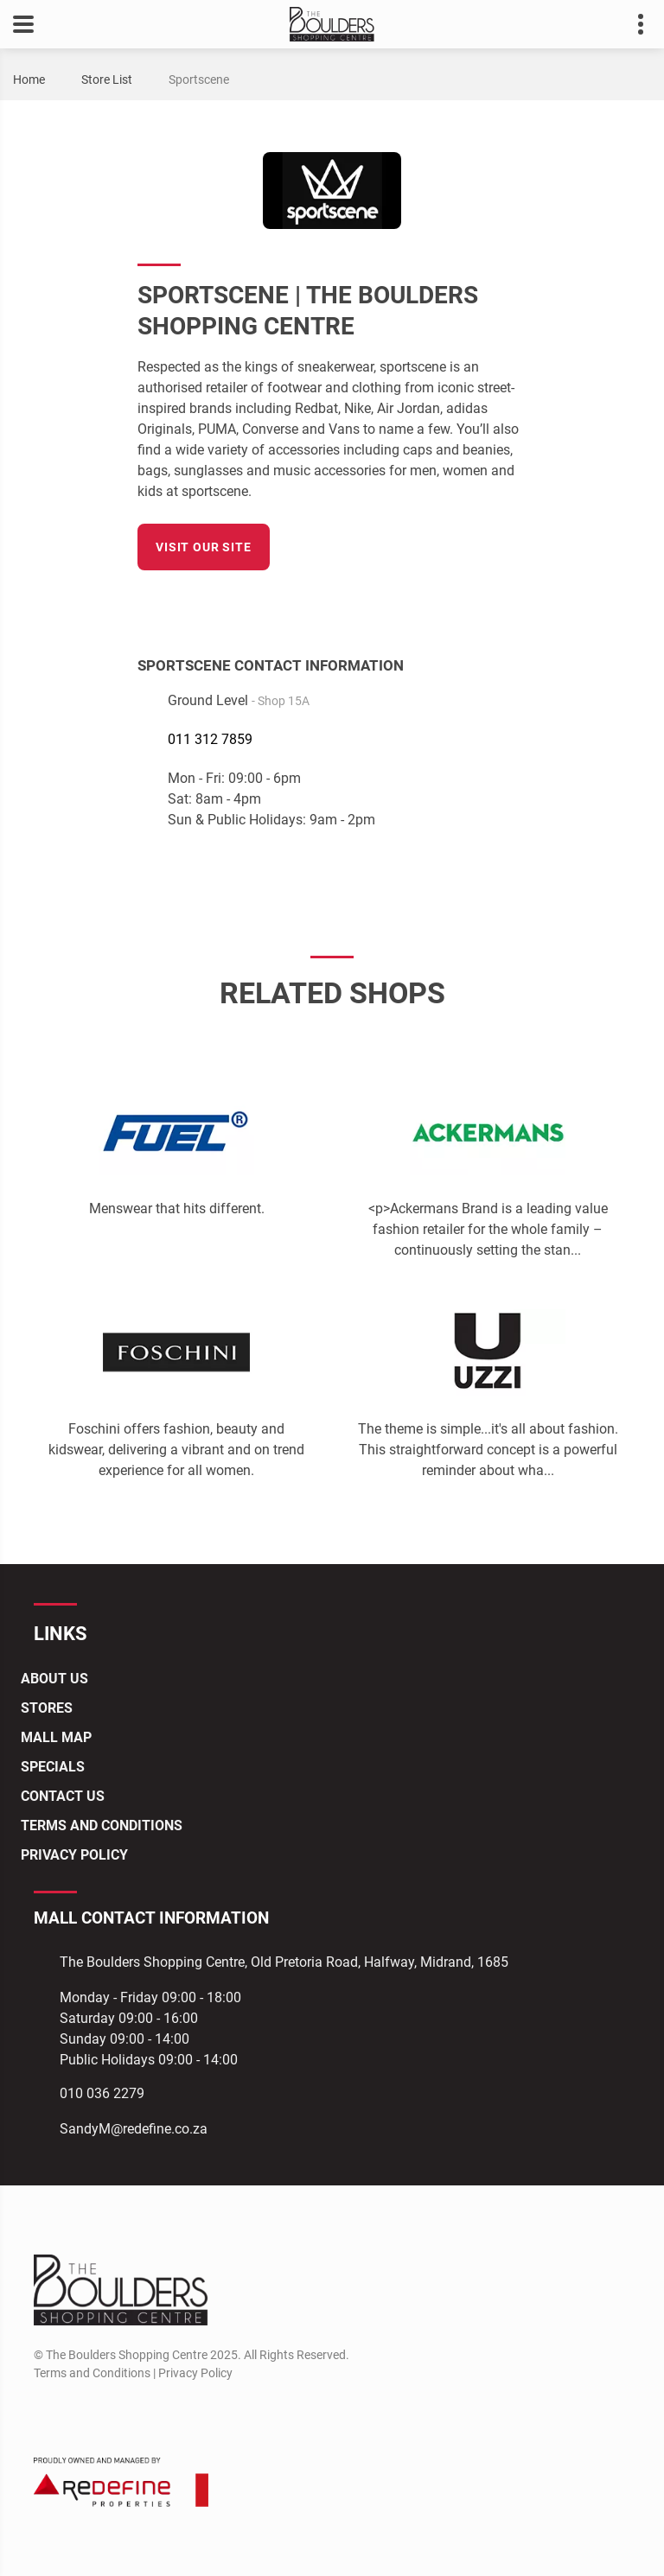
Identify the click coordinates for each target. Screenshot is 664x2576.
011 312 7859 (210, 739)
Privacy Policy (74, 1855)
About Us (54, 1678)
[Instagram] (77, 2414)
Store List (106, 79)
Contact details (631, 24)
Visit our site (204, 547)
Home (29, 79)
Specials (53, 1767)
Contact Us (63, 1796)
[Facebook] (515, 603)
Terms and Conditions (101, 1825)
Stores (47, 1708)
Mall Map (56, 1737)
